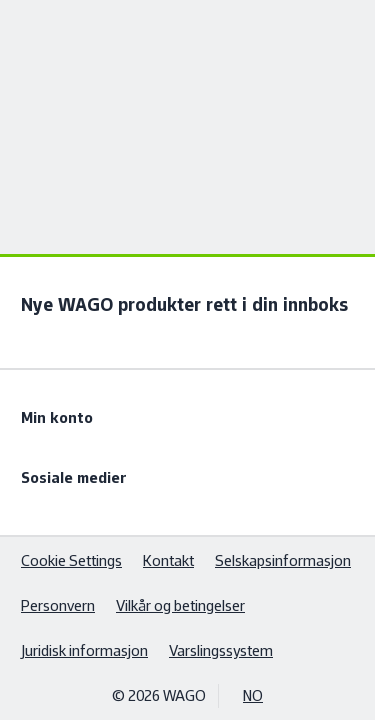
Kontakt (168, 560)
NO (253, 695)
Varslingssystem (221, 650)
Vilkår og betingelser (180, 605)
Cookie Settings (71, 560)
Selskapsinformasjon (283, 560)
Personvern (58, 605)
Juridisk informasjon (84, 650)
